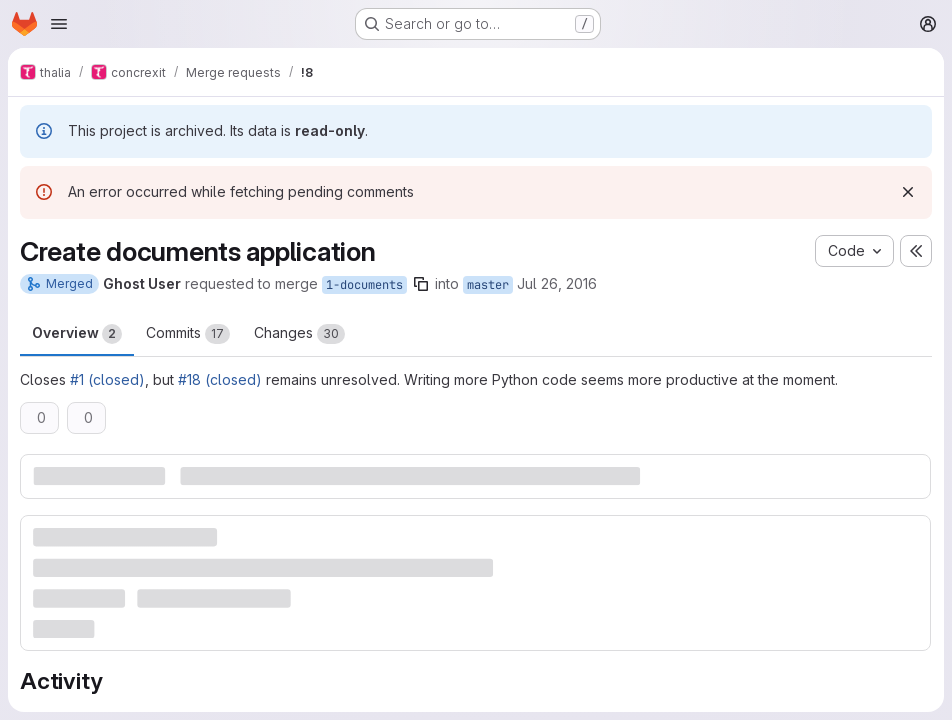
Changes (299, 334)
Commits (188, 334)
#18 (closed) (220, 379)
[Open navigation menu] (59, 24)
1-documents (364, 285)
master (488, 285)
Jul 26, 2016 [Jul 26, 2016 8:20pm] (557, 283)
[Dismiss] (908, 192)
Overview (77, 334)
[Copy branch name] (421, 284)
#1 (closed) (107, 379)
